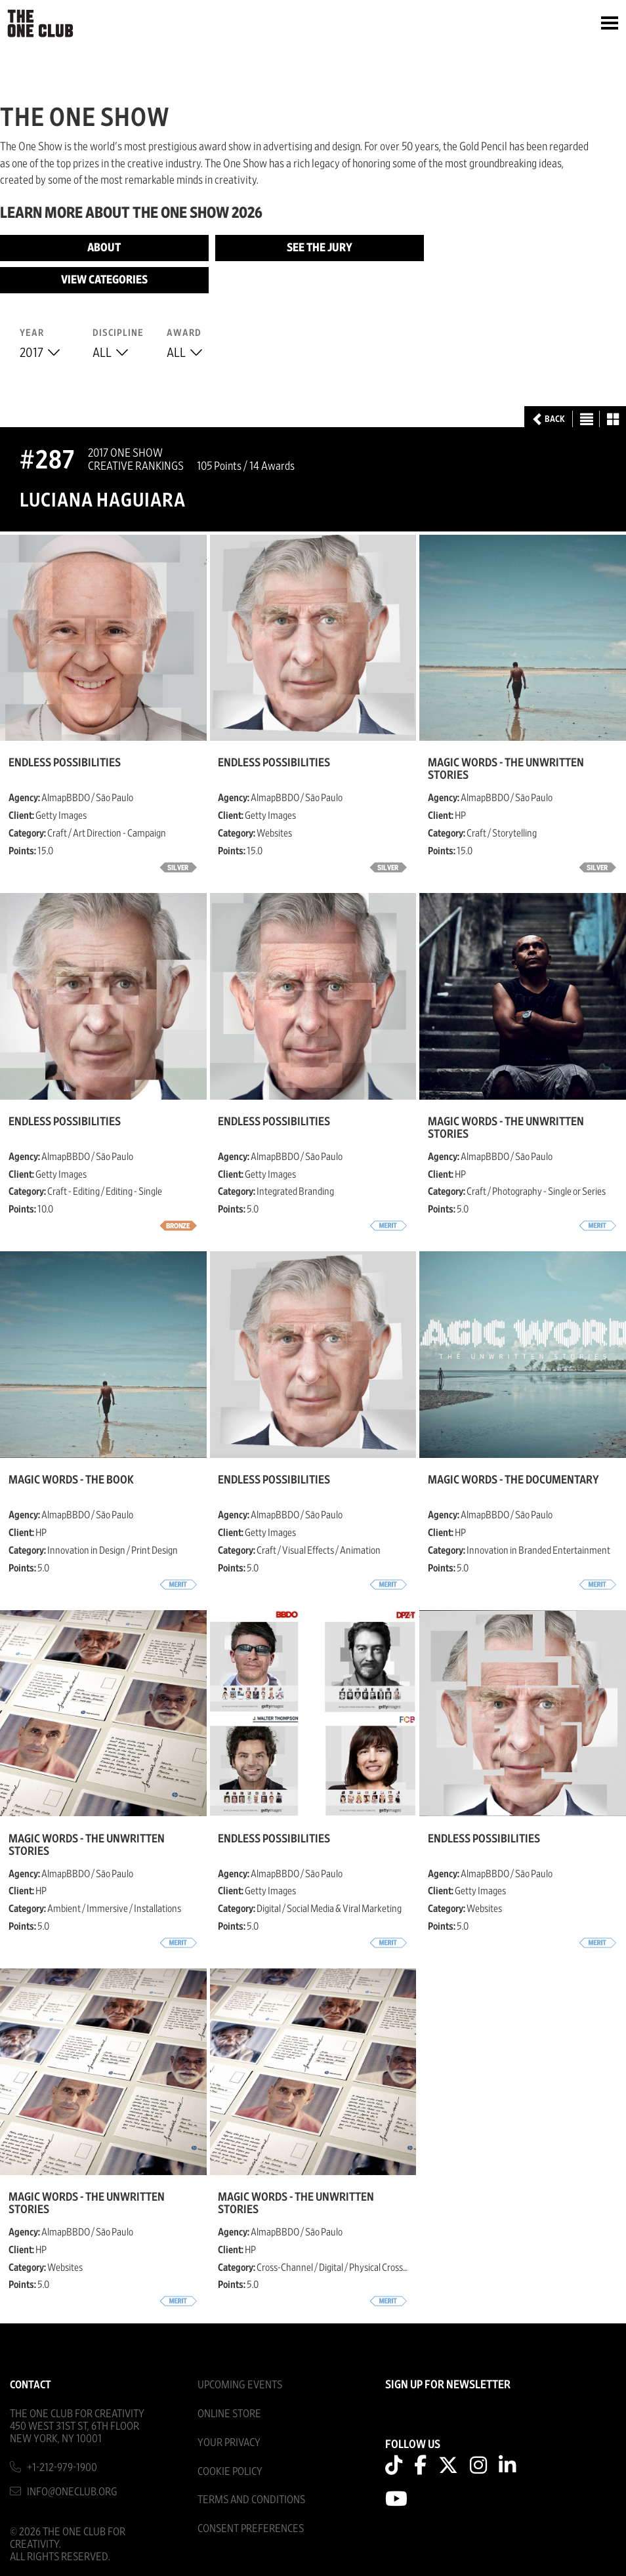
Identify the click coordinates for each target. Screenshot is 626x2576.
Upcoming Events (240, 2384)
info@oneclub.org (72, 2491)
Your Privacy (229, 2442)
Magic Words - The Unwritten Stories (506, 769)
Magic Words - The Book (71, 1480)
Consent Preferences (251, 2528)
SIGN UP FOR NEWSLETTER (448, 2385)
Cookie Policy (230, 2471)
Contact (30, 2384)
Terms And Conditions (251, 2499)
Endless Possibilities (65, 763)
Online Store (229, 2413)
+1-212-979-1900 (62, 2467)
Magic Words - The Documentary (513, 1480)
